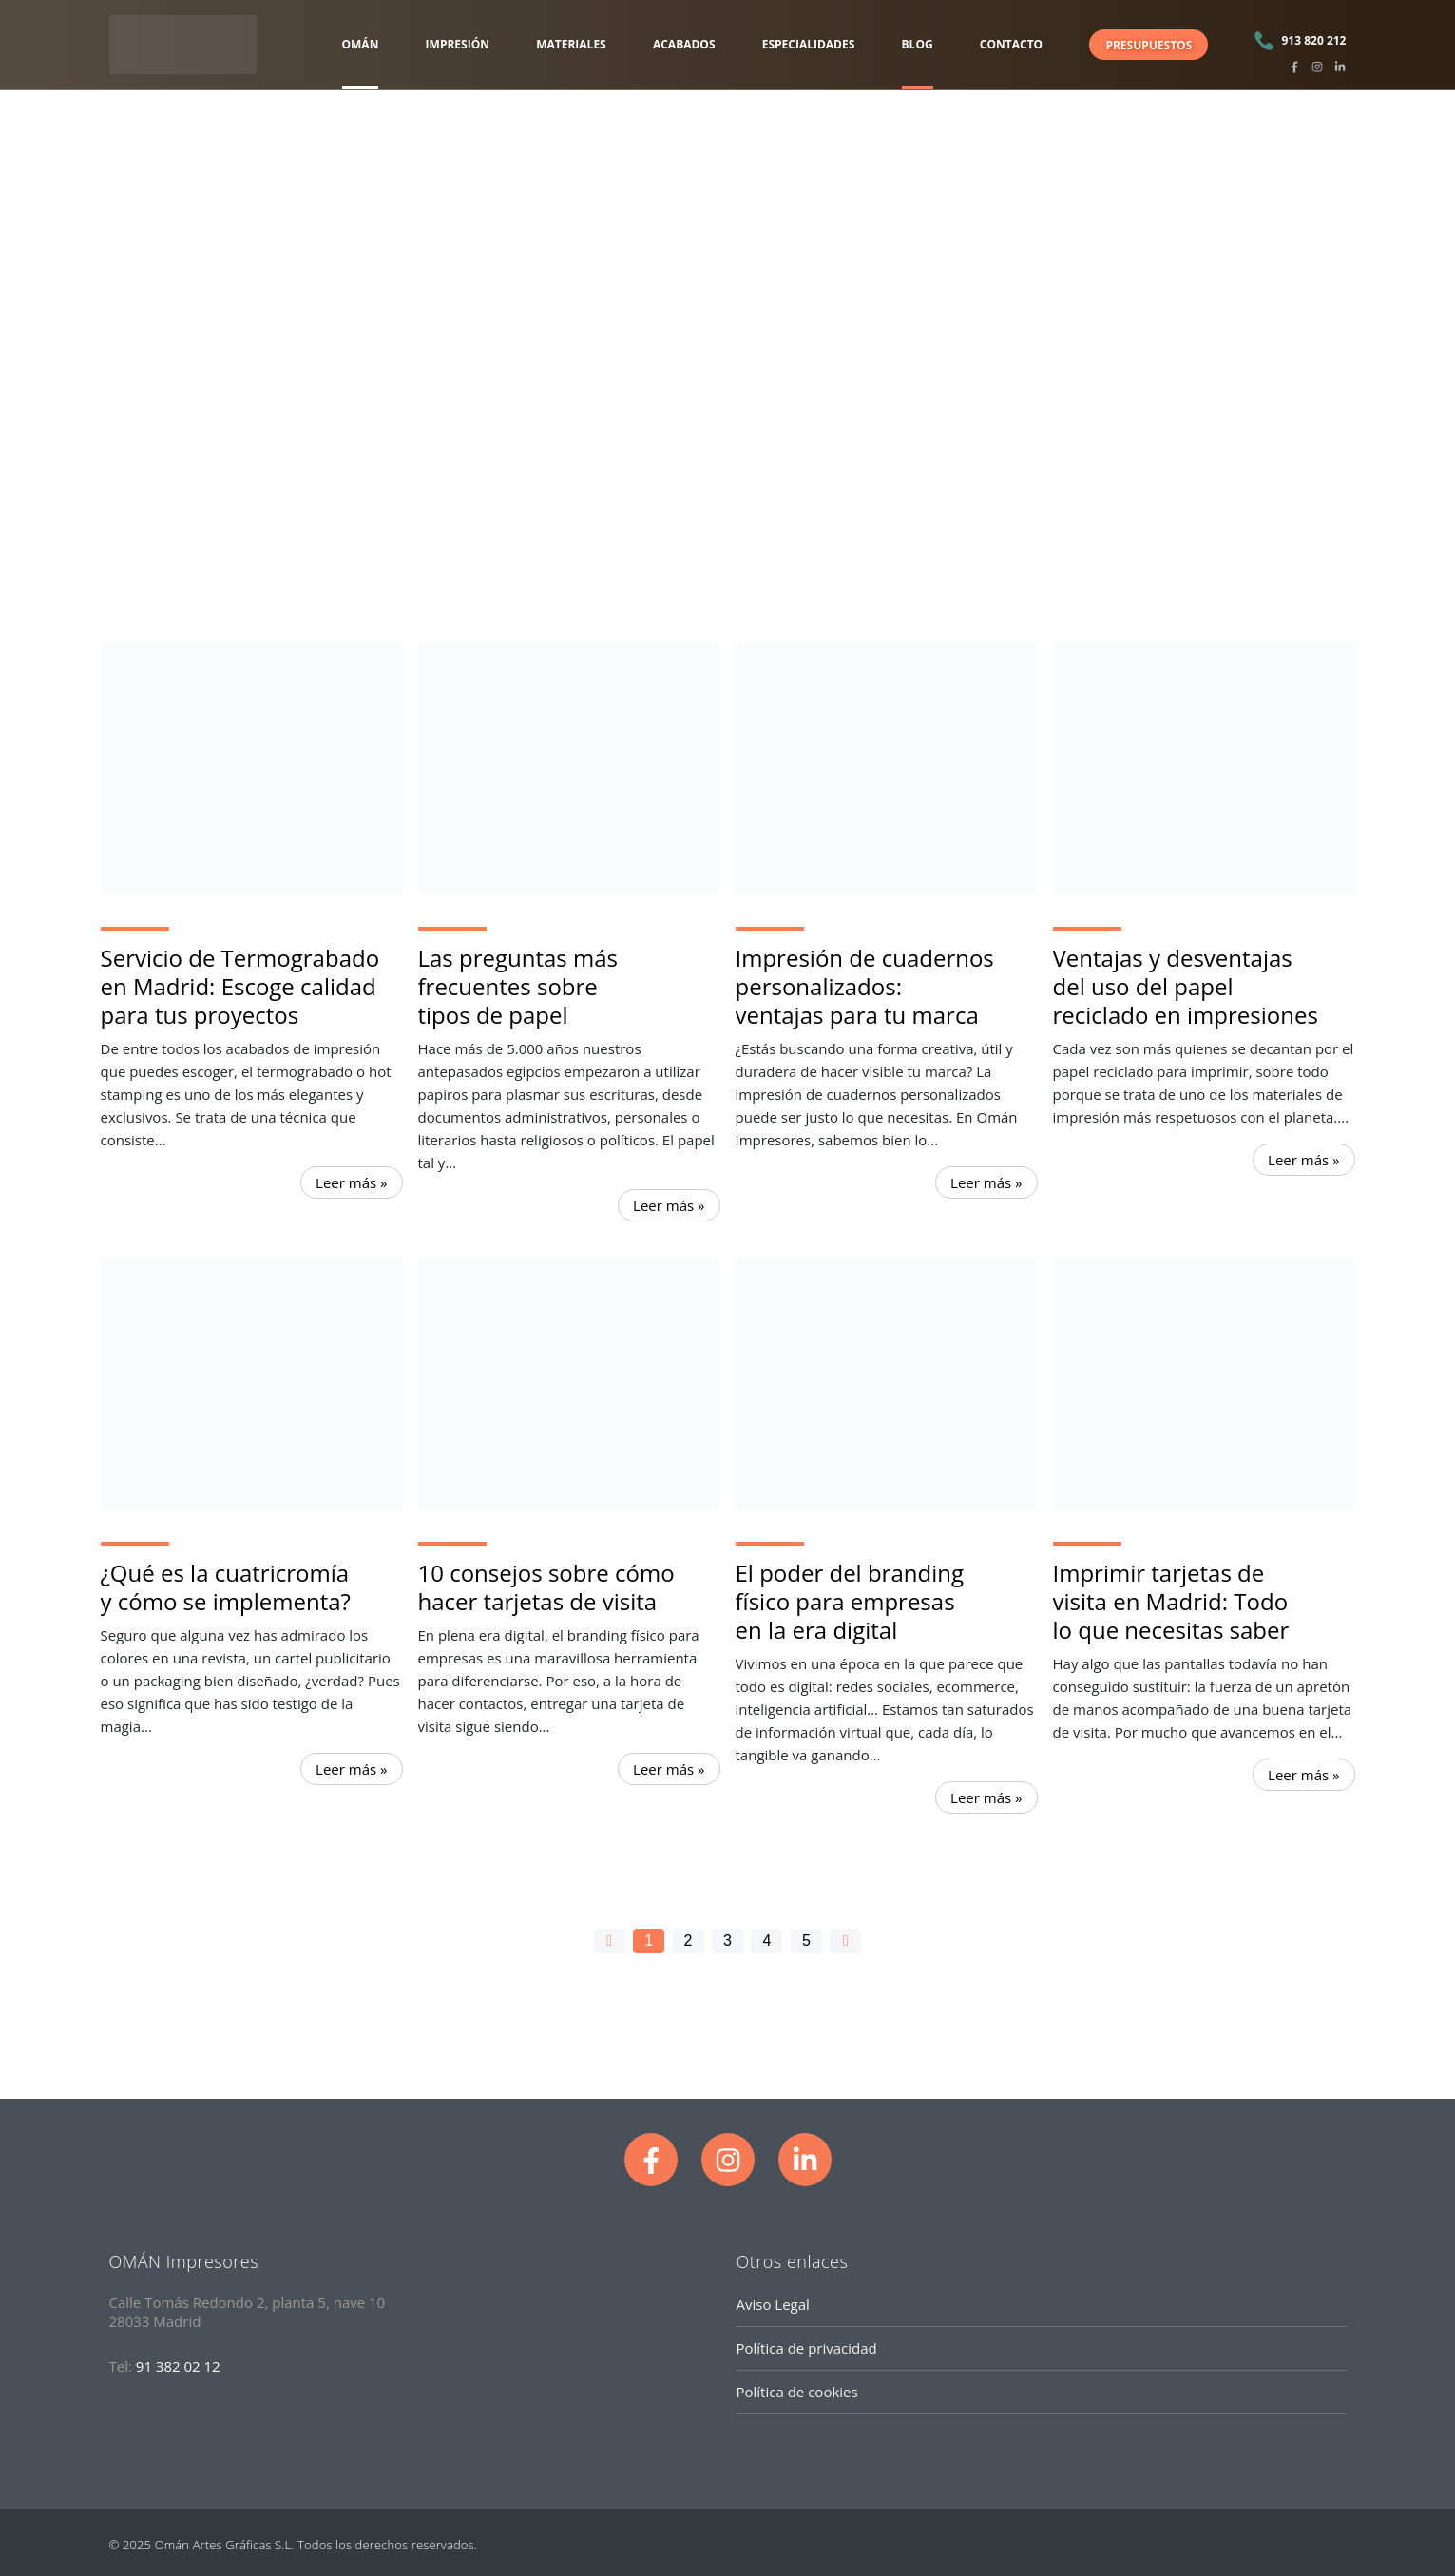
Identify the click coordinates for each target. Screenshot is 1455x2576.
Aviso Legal (773, 2304)
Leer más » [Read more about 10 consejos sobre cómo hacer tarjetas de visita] (668, 1768)
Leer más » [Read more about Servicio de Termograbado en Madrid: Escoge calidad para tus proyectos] (351, 1182)
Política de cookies (797, 2391)
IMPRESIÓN (457, 44)
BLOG (917, 44)
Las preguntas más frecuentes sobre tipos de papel (518, 986)
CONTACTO (1011, 44)
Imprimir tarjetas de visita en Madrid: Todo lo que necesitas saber (1171, 1601)
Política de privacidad (807, 2347)
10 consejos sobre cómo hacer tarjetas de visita (546, 1587)
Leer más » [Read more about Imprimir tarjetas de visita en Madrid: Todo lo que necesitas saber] (1303, 1774)
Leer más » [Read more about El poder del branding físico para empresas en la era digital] (986, 1797)
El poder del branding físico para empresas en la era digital (850, 1601)
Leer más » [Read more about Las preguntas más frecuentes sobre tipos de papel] (668, 1205)
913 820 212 (1313, 40)
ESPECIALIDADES (808, 44)
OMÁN (360, 44)
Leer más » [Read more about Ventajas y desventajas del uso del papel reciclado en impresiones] (1303, 1159)
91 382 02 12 (178, 2365)
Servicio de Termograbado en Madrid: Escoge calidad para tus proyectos (240, 986)
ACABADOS (684, 44)
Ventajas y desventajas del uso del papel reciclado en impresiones (1185, 986)
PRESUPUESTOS (1148, 45)
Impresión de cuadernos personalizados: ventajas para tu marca (865, 986)
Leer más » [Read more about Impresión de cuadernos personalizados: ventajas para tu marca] (986, 1182)
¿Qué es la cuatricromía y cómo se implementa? (226, 1587)
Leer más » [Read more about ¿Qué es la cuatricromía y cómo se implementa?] (351, 1768)
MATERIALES (571, 44)
